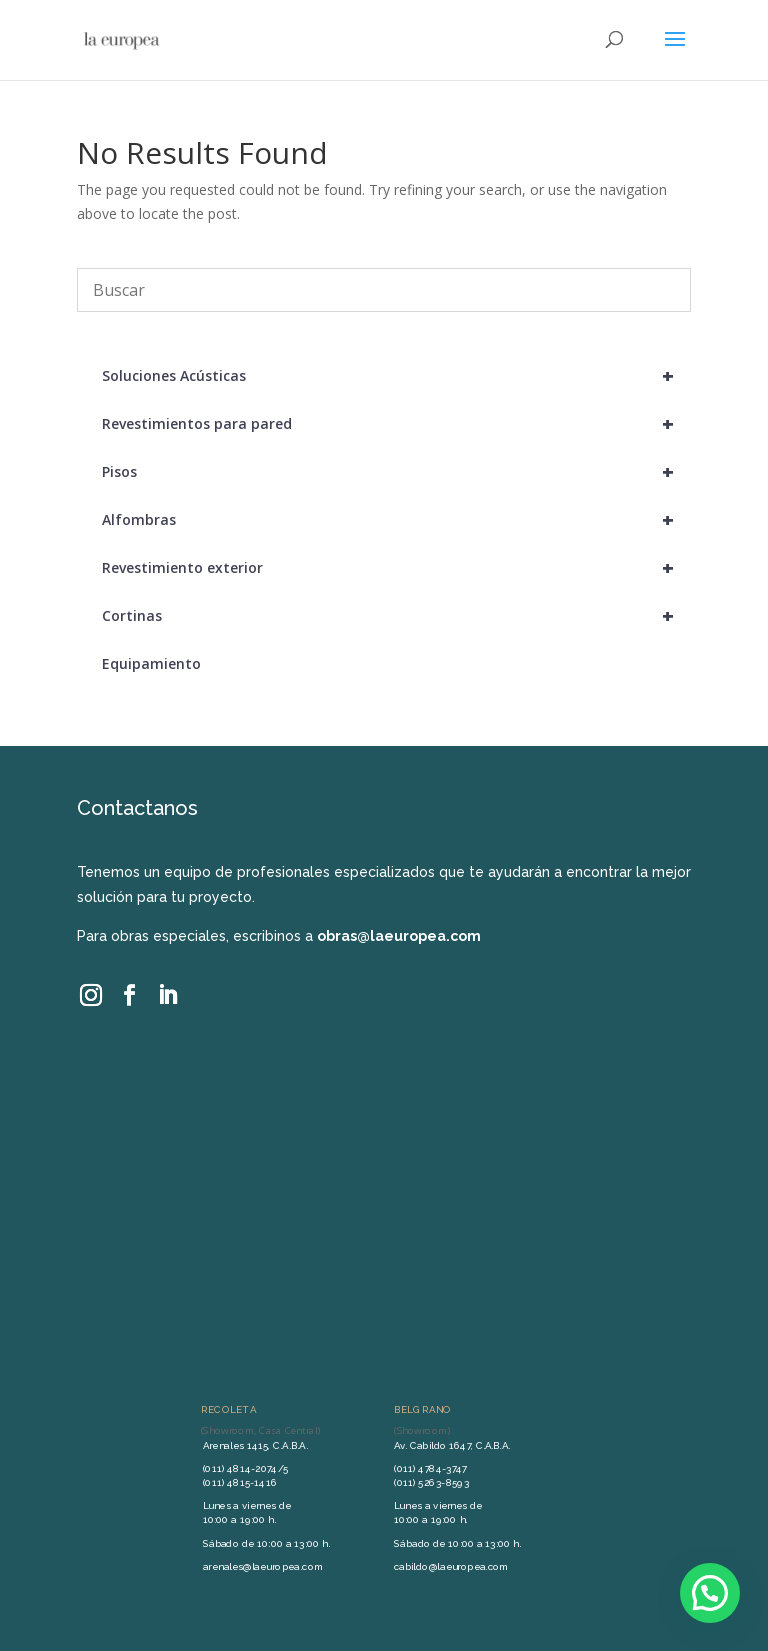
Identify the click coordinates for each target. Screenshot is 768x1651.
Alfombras (396, 520)
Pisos (396, 472)
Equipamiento (151, 663)
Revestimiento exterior (396, 568)
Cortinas (396, 616)
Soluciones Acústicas (396, 376)
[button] (710, 1593)
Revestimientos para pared (396, 424)
